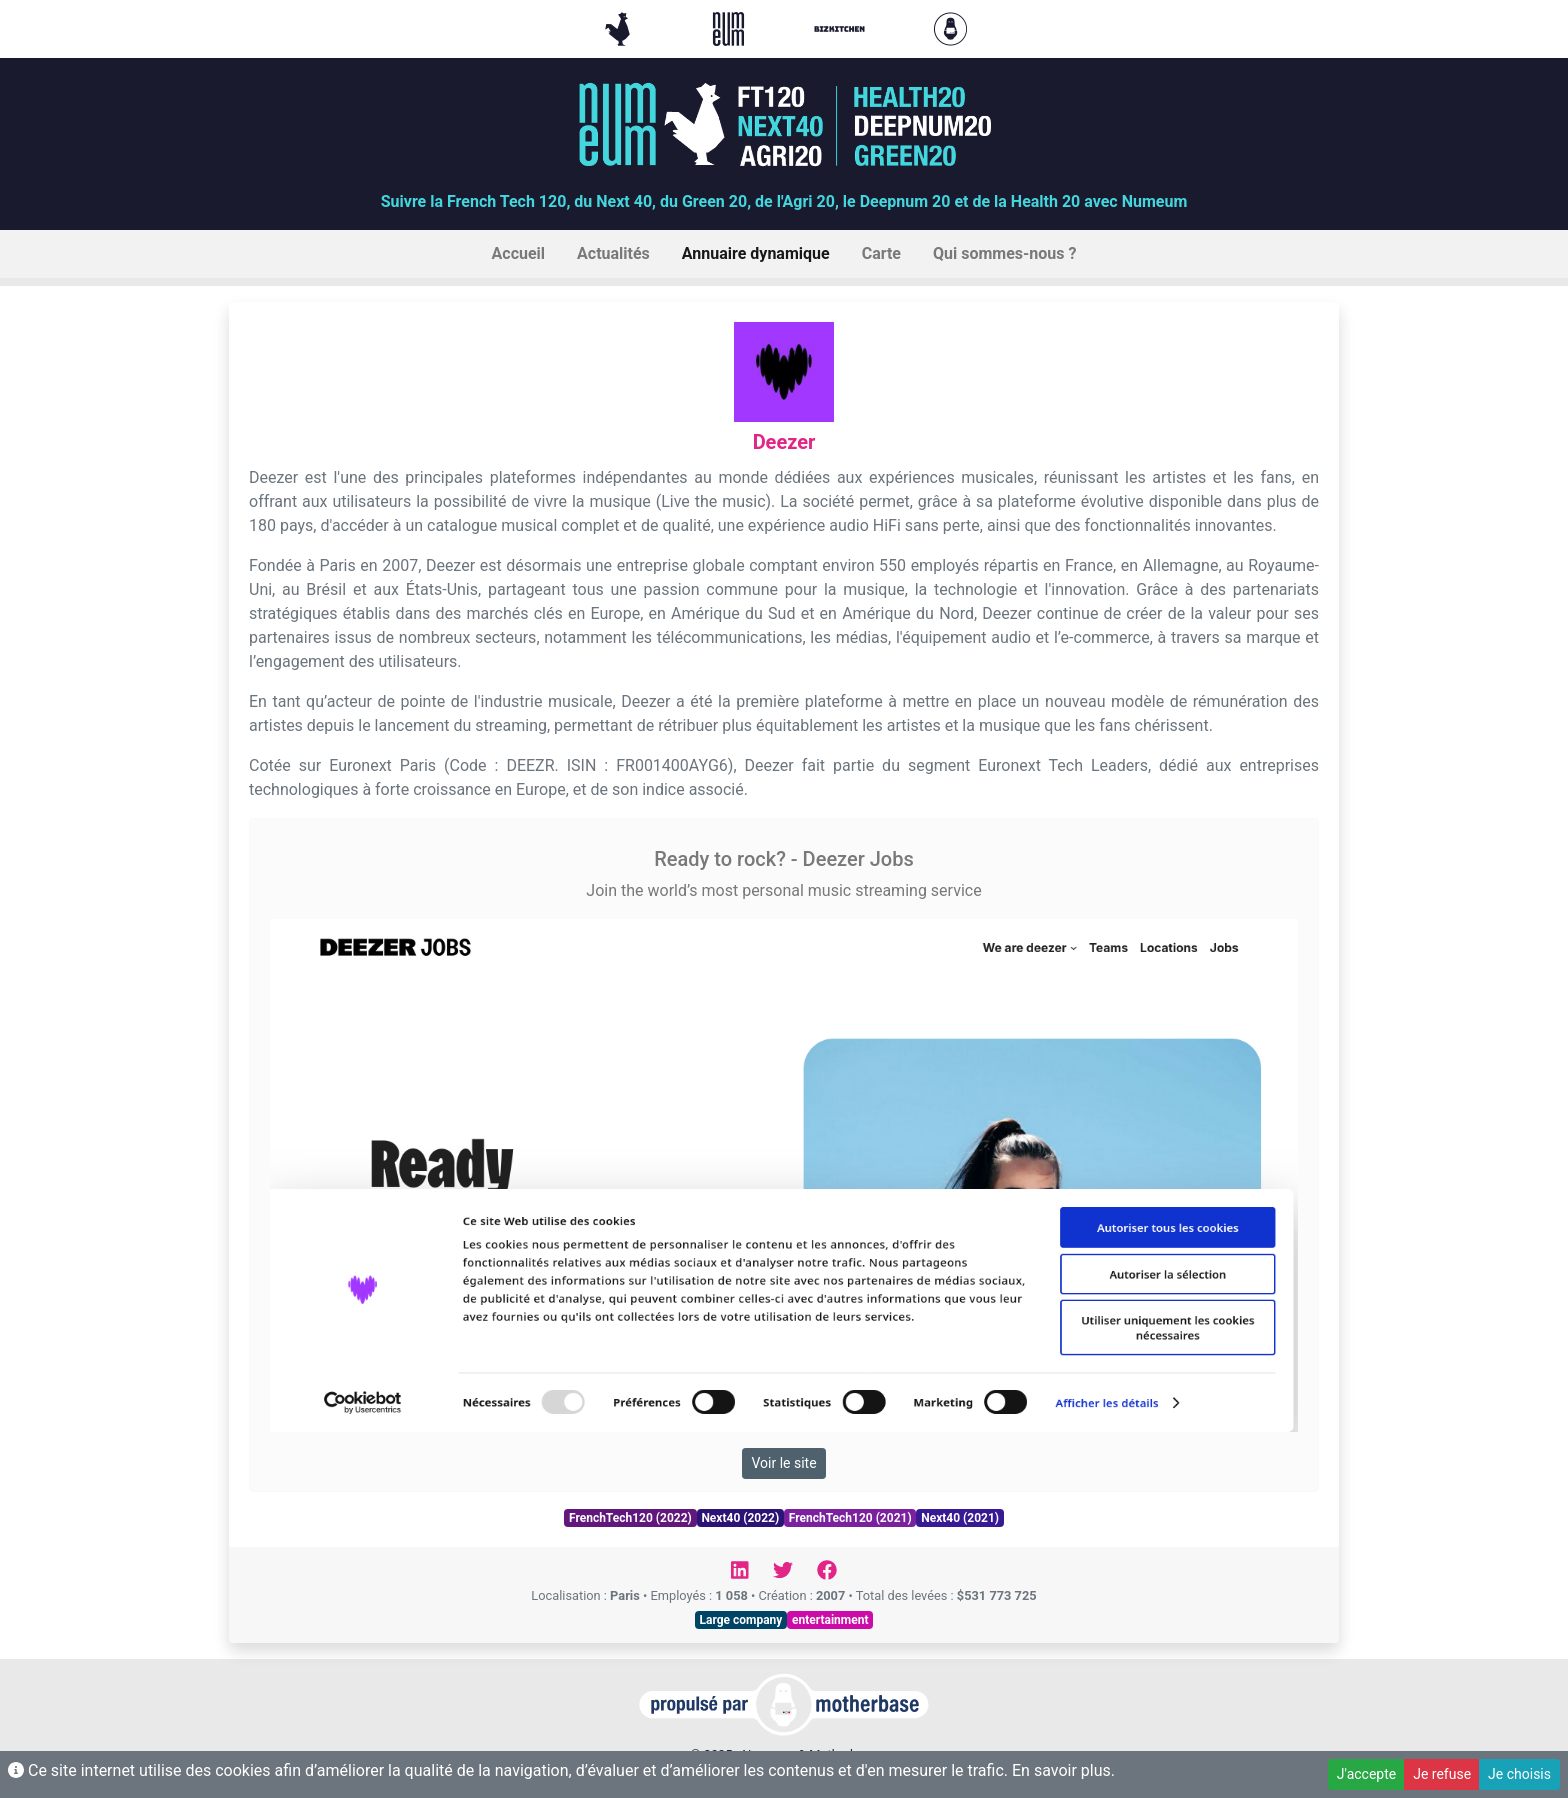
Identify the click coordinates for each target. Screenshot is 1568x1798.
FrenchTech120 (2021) (850, 1518)
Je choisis (1519, 1774)
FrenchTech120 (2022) (630, 1518)
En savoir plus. (1063, 1770)
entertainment (830, 1620)
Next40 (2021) (960, 1518)
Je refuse (1442, 1774)
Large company (741, 1620)
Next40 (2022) (740, 1518)
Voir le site (783, 1463)
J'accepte (1366, 1774)
